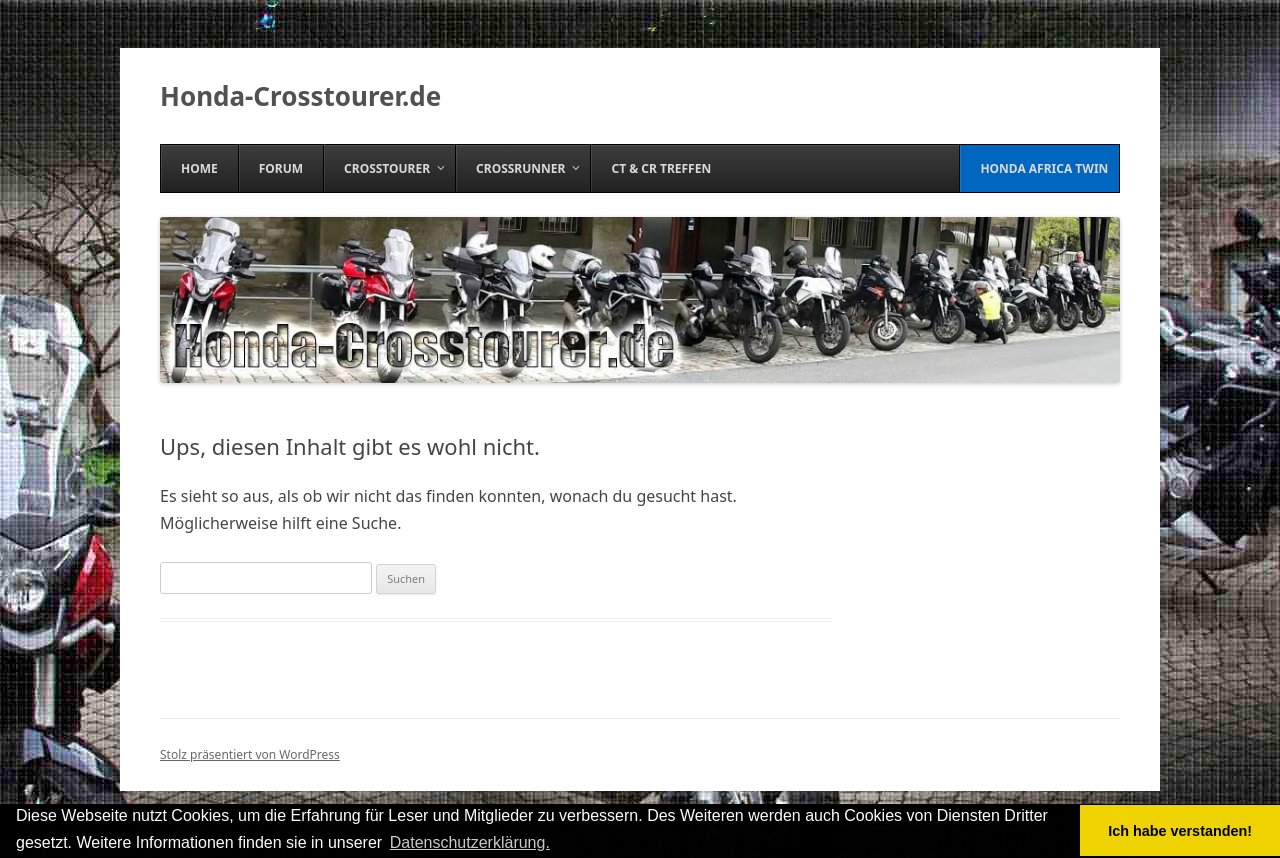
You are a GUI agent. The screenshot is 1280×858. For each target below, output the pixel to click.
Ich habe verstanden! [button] (1180, 831)
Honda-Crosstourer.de (300, 96)
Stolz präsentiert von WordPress (250, 754)
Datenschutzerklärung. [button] (470, 842)
